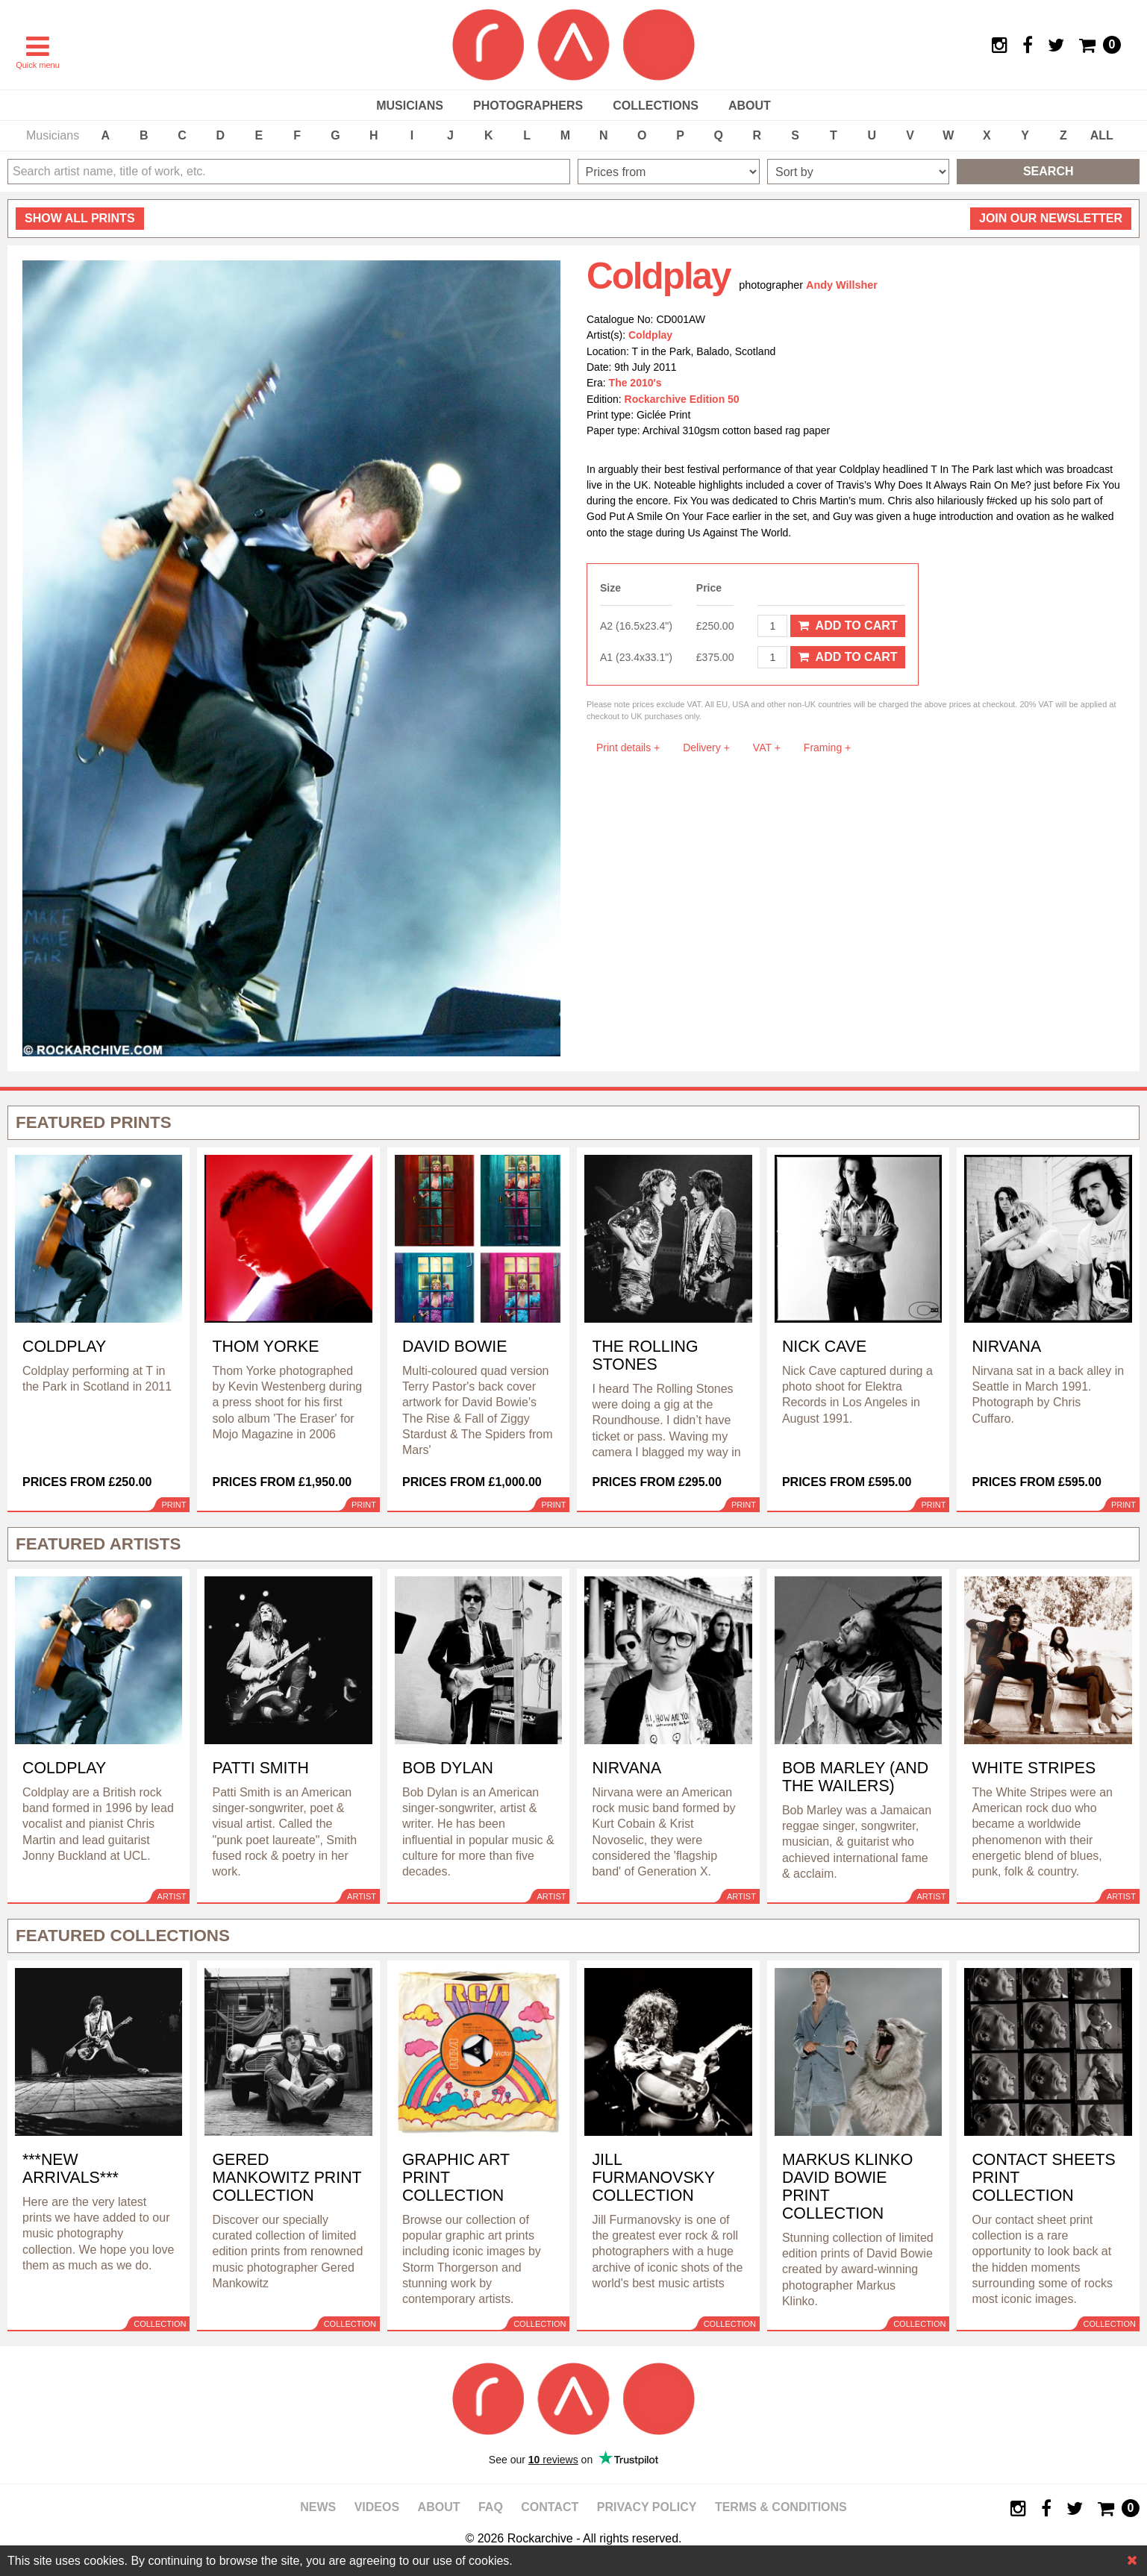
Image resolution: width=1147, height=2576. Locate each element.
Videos (376, 2507)
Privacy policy (647, 2507)
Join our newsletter (1050, 218)
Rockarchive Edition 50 (682, 399)
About (749, 105)
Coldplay (650, 335)
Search (1048, 171)
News (318, 2507)
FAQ (490, 2507)
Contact (549, 2507)
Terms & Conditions (781, 2507)
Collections (655, 105)
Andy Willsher (842, 285)
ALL (1101, 135)
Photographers (528, 105)
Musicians (409, 105)
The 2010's (635, 383)
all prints (80, 218)
